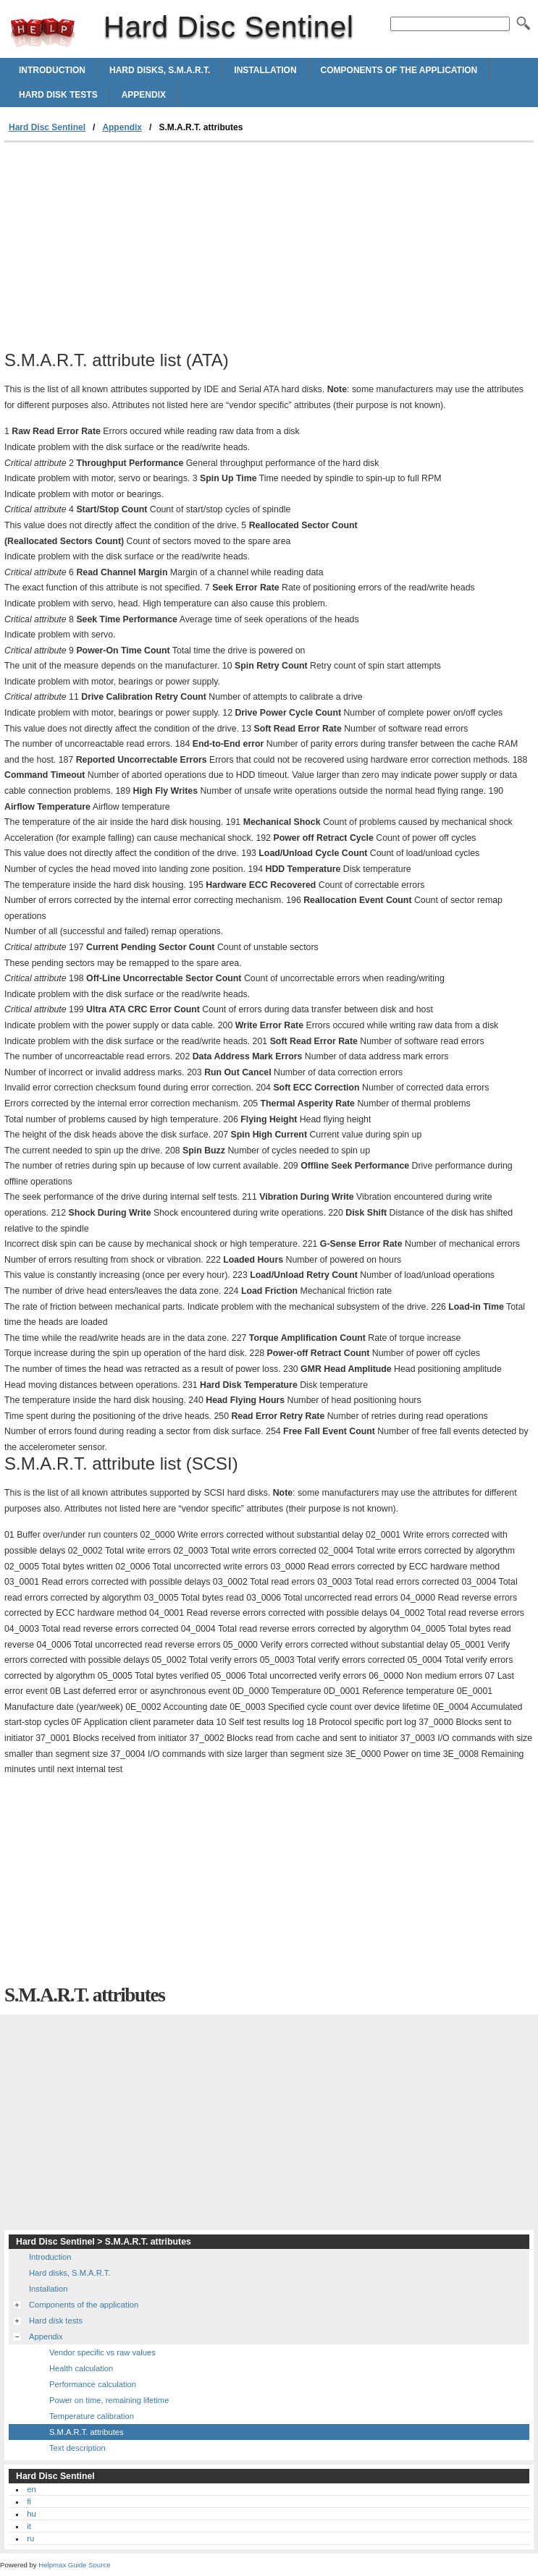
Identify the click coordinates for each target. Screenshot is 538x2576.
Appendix (144, 95)
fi (29, 2501)
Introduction (52, 70)
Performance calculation (92, 2384)
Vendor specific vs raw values (102, 2352)
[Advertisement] (126, 251)
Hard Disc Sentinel (43, 32)
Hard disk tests (58, 95)
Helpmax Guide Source (74, 2565)
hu (31, 2513)
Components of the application (399, 70)
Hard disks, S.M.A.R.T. (159, 70)
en (31, 2489)
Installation (265, 70)
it (29, 2526)
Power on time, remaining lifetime (109, 2400)
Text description (77, 2448)
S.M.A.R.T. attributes (86, 2432)
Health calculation (81, 2368)
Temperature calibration (91, 2416)
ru (30, 2538)
